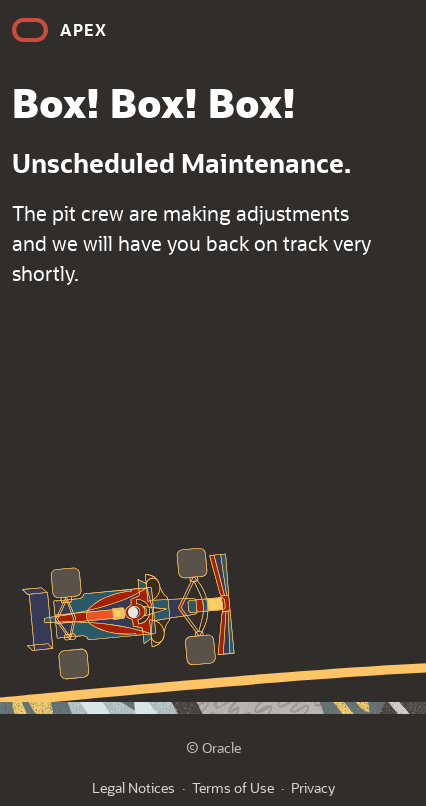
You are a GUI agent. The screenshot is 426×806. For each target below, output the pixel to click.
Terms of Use (233, 787)
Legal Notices (133, 787)
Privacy (313, 787)
